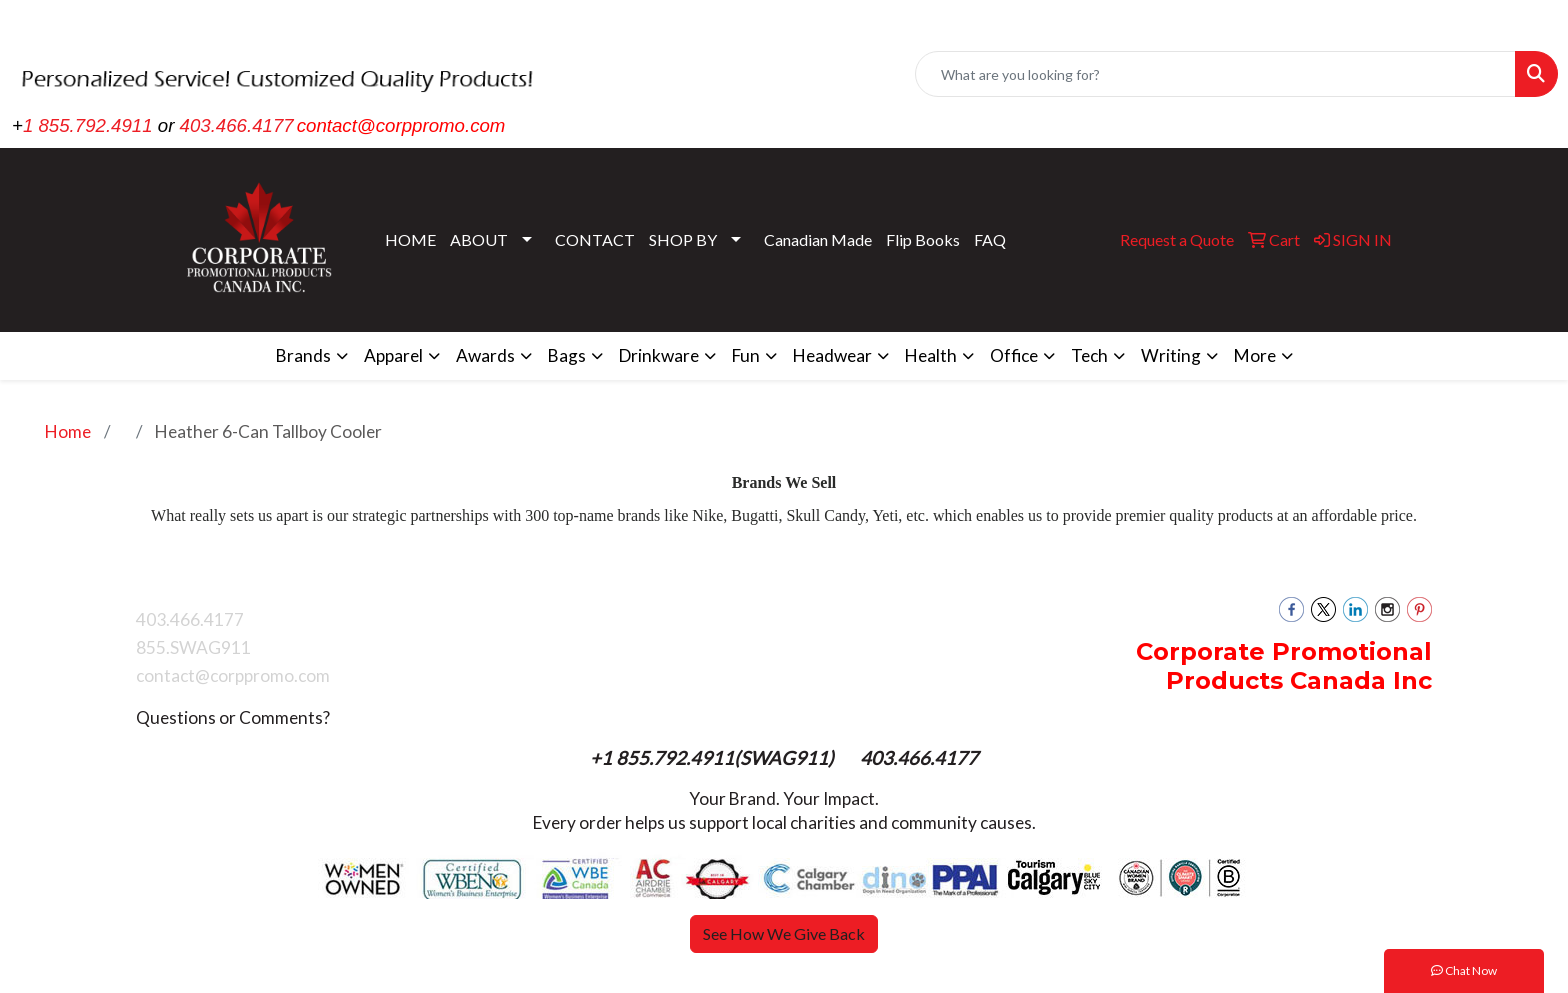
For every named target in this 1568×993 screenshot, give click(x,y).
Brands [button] (303, 355)
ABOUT (479, 239)
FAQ (990, 239)
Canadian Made (818, 239)
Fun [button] (746, 355)
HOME (410, 239)
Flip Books (923, 239)
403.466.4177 (237, 125)
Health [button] (931, 355)
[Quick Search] (1215, 74)
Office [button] (1014, 355)
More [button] (1255, 355)
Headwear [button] (832, 355)
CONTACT (595, 239)
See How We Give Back (784, 933)
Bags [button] (567, 355)
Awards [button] (485, 355)
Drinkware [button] (659, 355)
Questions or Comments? (233, 717)
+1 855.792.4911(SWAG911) (714, 758)
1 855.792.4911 (88, 125)
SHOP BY (683, 239)
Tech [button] (1089, 355)
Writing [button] (1171, 355)
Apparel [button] (393, 355)
